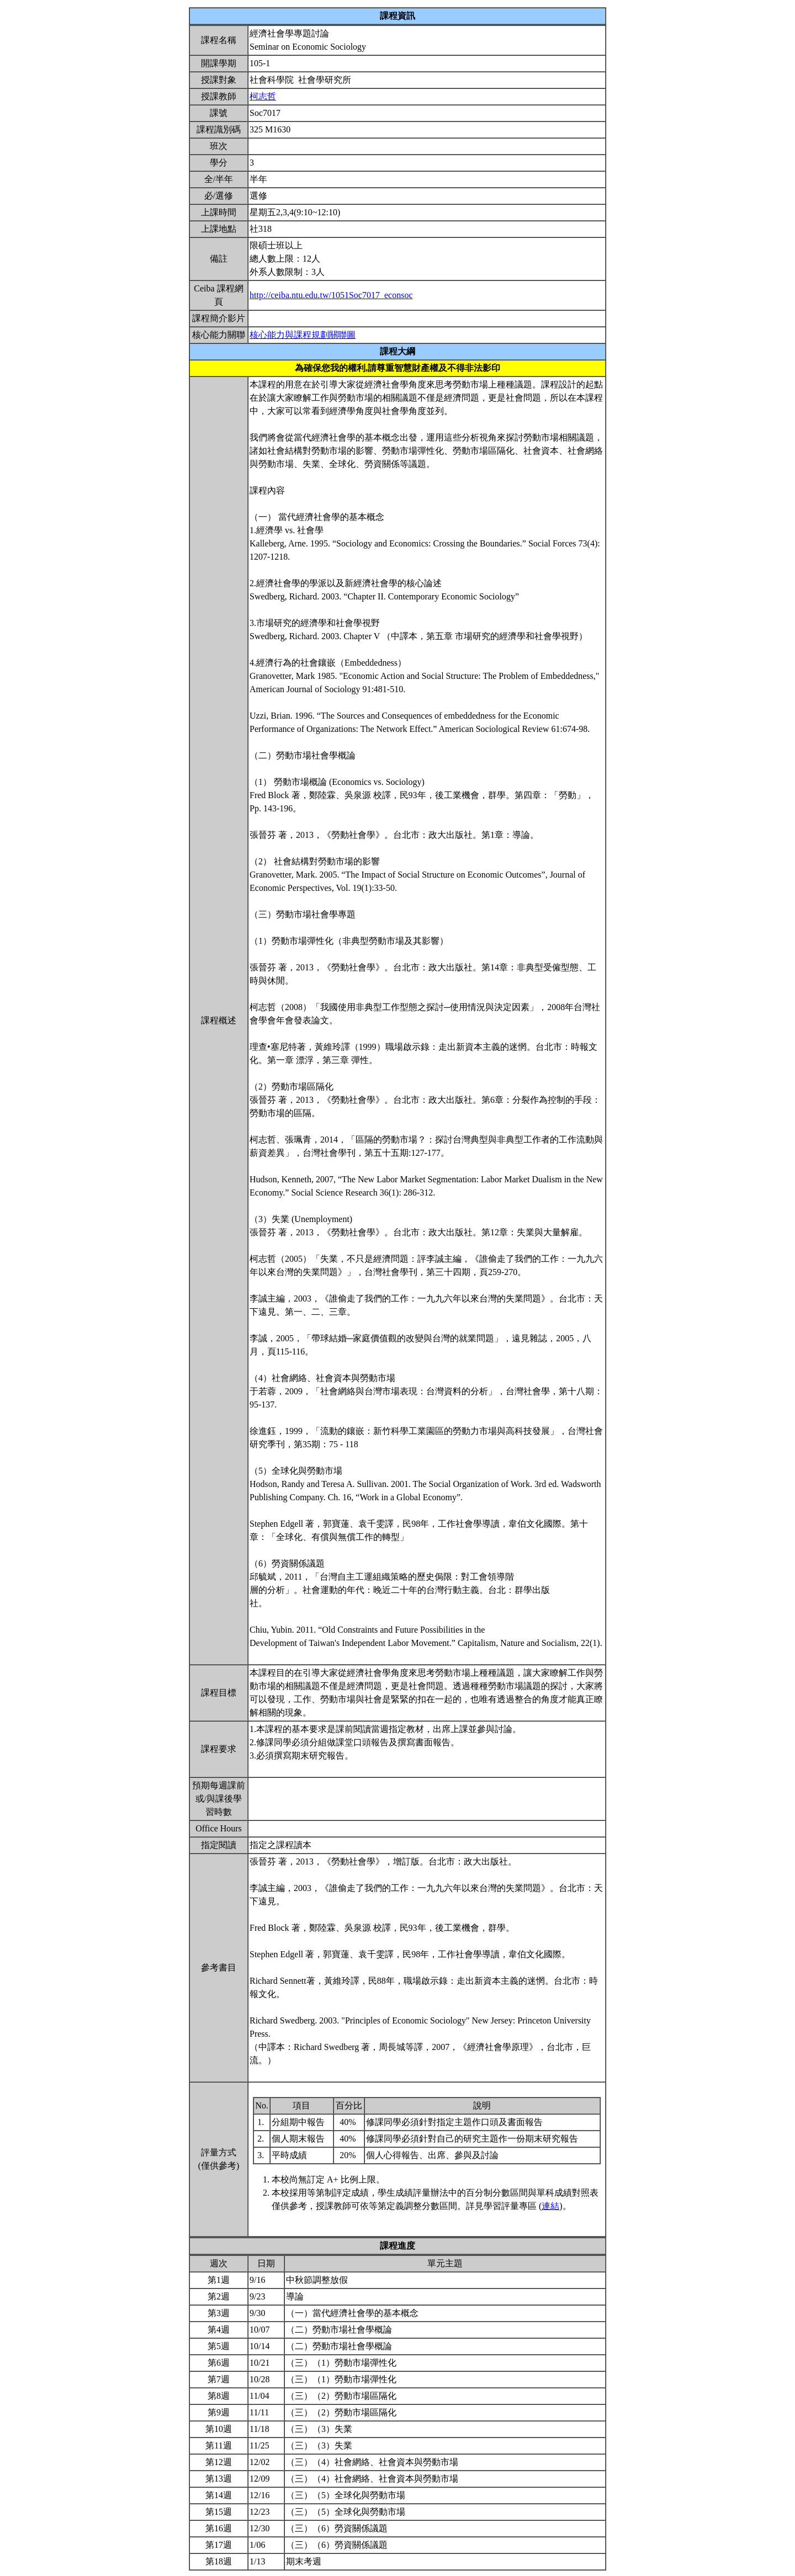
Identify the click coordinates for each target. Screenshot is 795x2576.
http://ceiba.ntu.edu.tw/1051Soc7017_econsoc (331, 295)
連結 (550, 2206)
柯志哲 (263, 96)
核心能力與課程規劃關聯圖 (303, 334)
